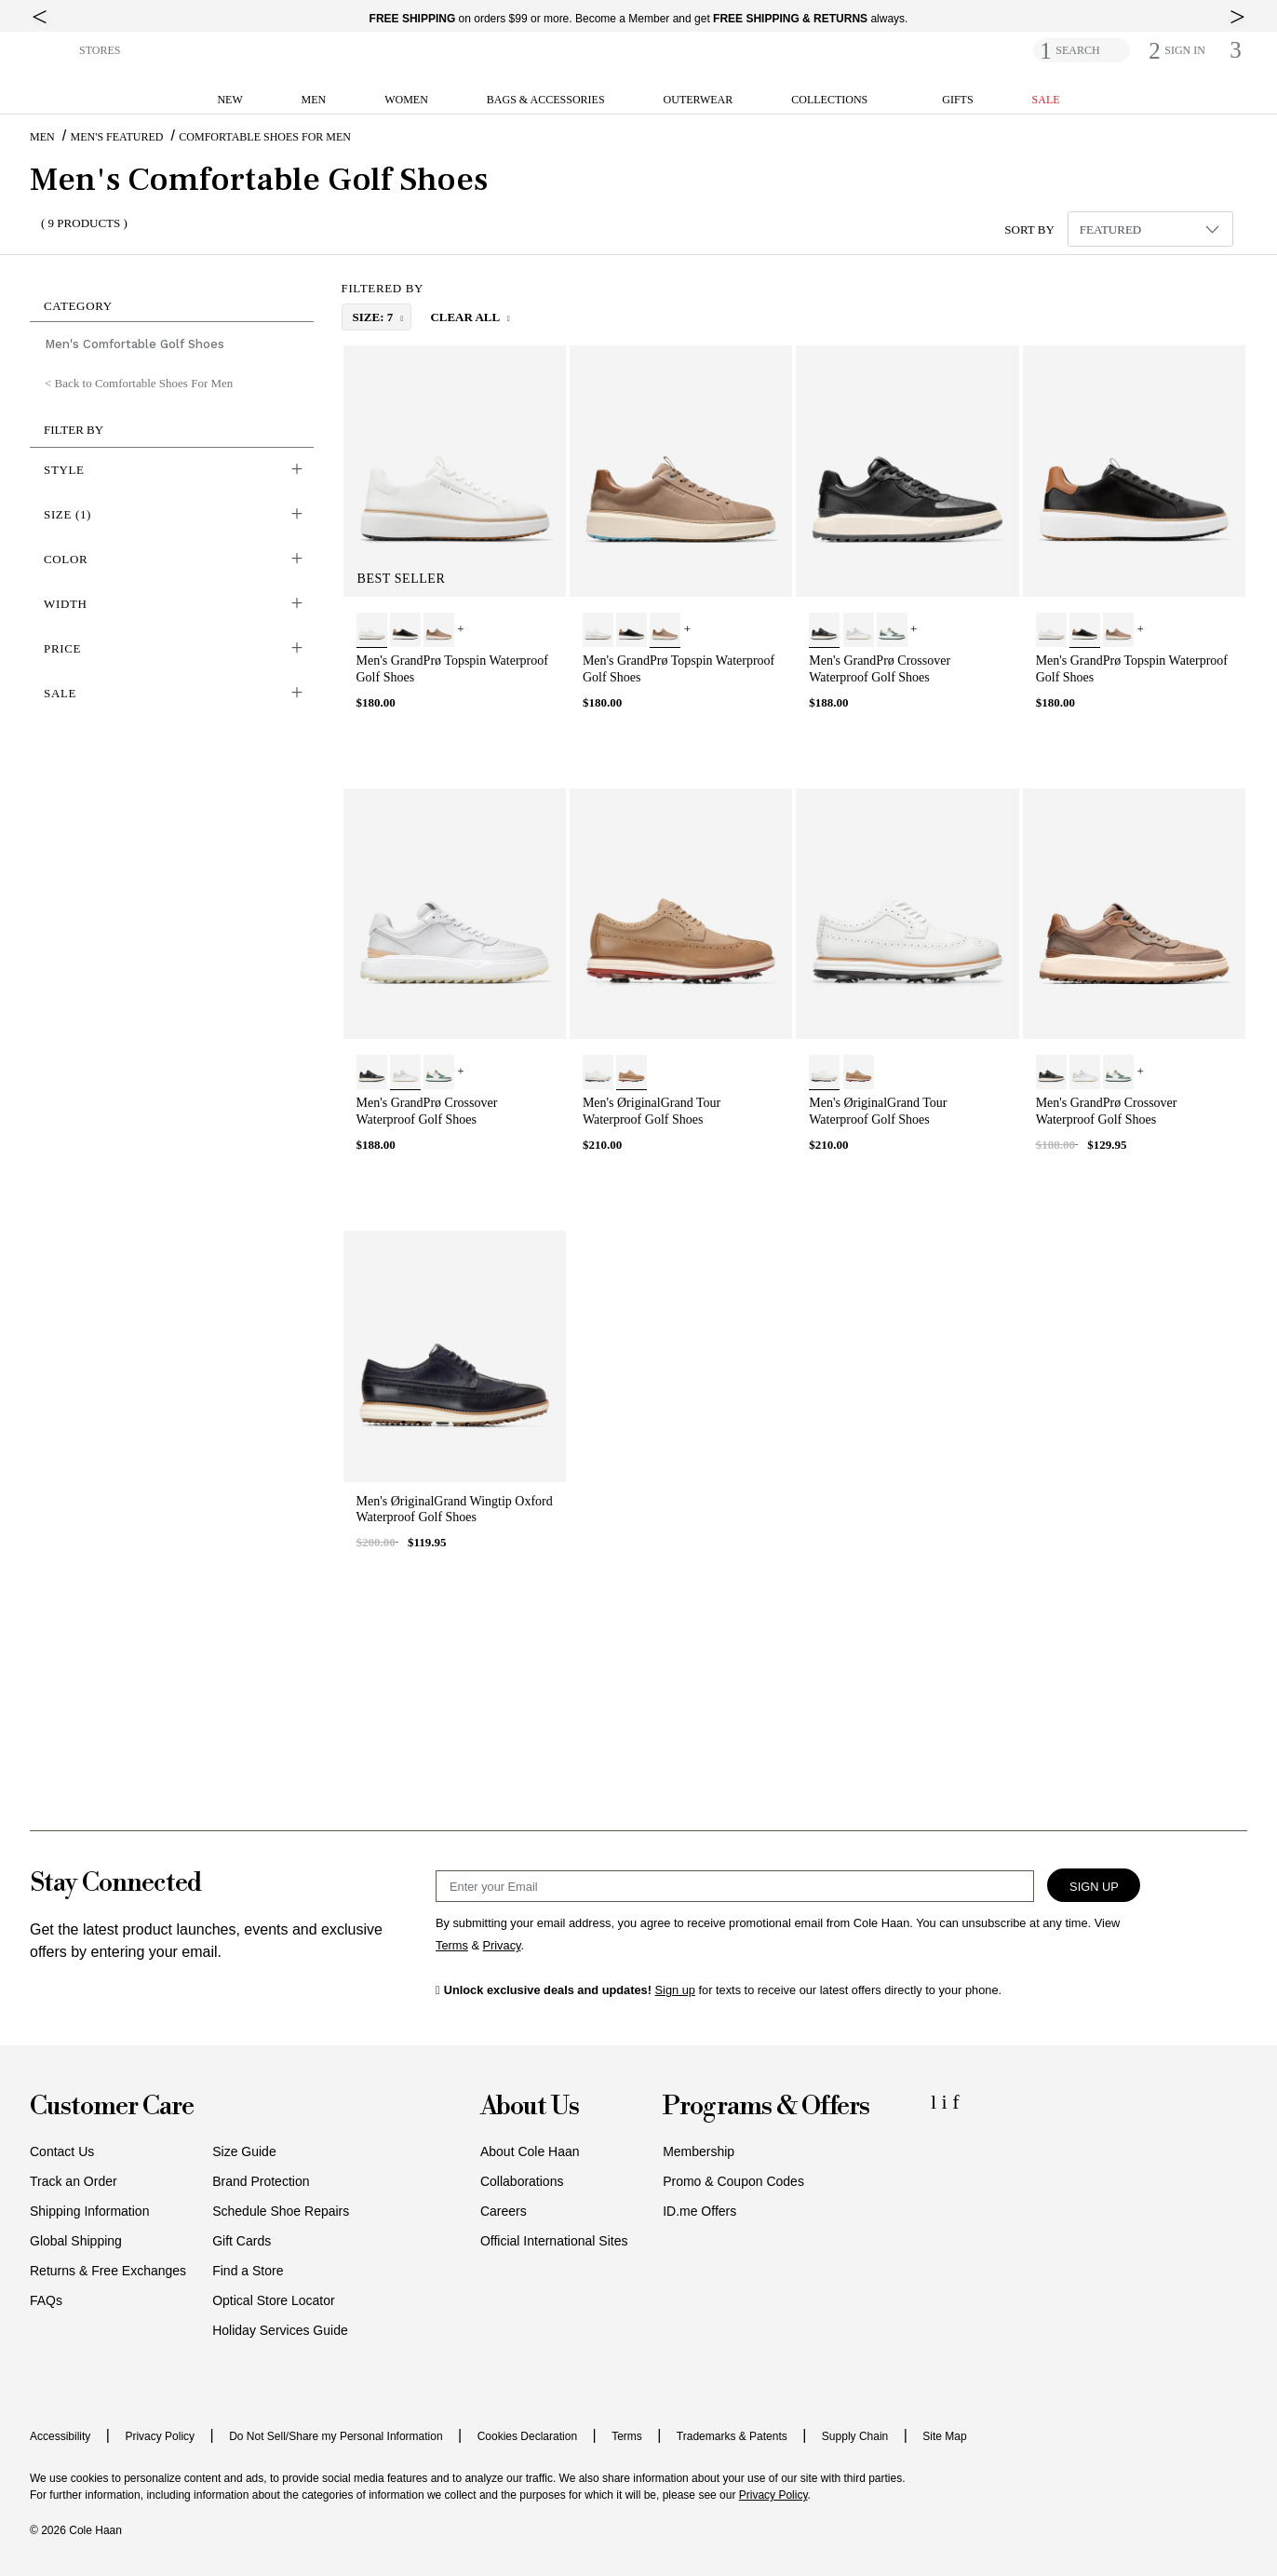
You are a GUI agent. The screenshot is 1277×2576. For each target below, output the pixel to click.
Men (42, 136)
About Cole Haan (530, 2151)
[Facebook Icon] (955, 2101)
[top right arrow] (1237, 17)
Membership (698, 2151)
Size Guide (244, 2151)
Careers (503, 2211)
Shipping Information (89, 2211)
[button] (50, 49)
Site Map (944, 2436)
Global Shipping (76, 2240)
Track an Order (73, 2181)
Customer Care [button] (112, 2107)
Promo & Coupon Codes (733, 2181)
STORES (99, 50)
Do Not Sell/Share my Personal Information (335, 2436)
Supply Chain (855, 2436)
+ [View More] (460, 629)
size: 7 (375, 317)
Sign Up (1094, 1887)
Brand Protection (260, 2181)
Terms (627, 2436)
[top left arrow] (39, 17)
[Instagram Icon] (947, 2101)
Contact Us (62, 2151)
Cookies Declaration (527, 2436)
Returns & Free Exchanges (108, 2270)
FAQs (46, 2300)
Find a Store (247, 2270)
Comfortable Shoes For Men (265, 136)
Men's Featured (117, 136)
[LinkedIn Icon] (936, 2101)
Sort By (1029, 229)
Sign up (675, 1990)
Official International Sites (554, 2240)
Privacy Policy (160, 2436)
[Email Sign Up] (735, 1886)
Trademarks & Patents (732, 2436)
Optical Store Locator (273, 2300)
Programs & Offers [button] (766, 2107)
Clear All (466, 317)
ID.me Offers (699, 2211)
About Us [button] (529, 2107)
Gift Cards (241, 2240)
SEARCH (1077, 50)
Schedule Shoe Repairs (280, 2211)
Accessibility (60, 2436)
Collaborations (522, 2181)
